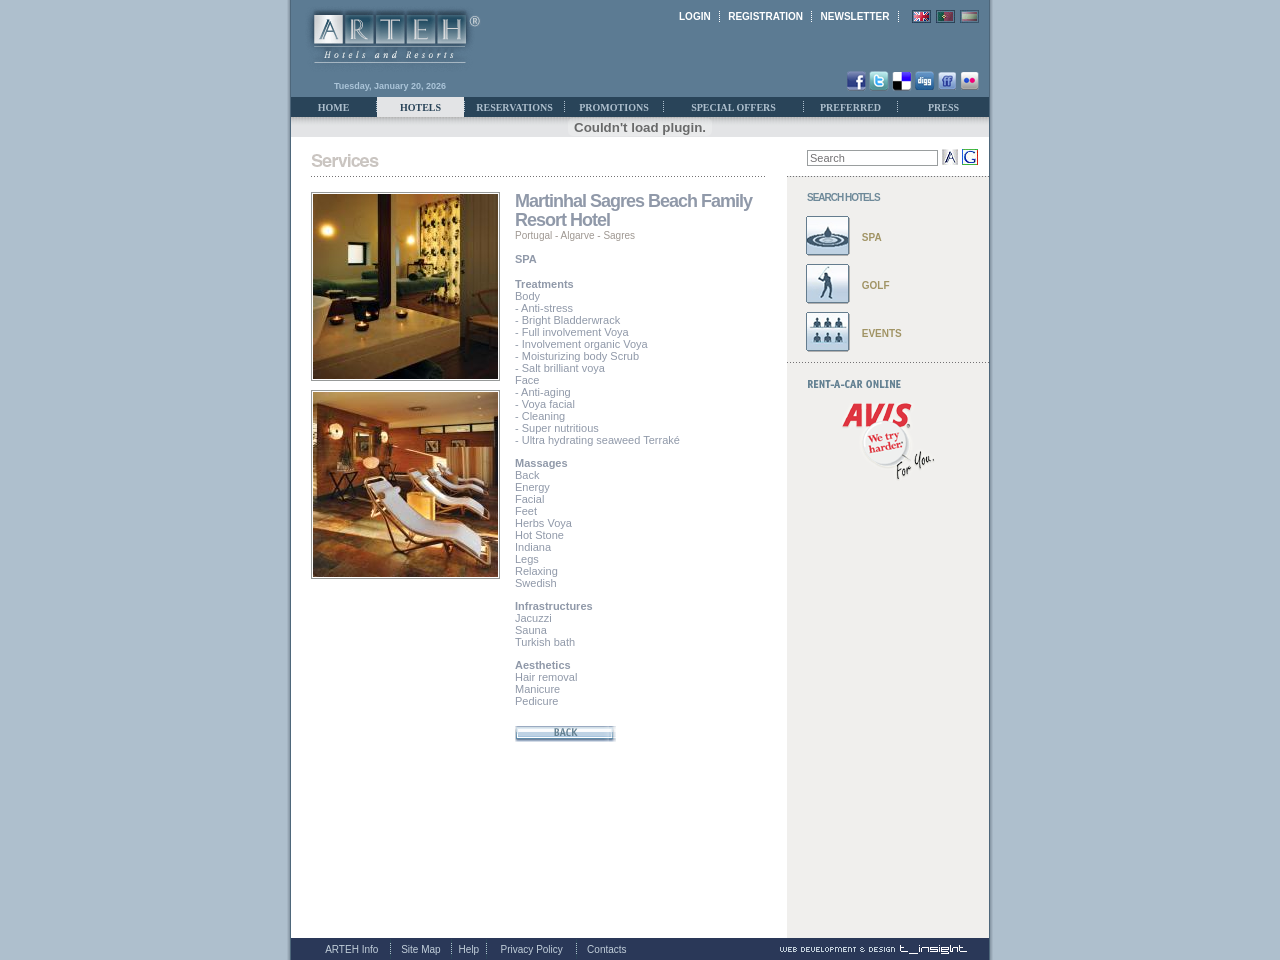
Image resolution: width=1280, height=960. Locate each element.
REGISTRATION (765, 16)
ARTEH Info (351, 949)
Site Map (420, 949)
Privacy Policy (532, 949)
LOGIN (695, 16)
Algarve (578, 235)
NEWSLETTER (855, 16)
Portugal (533, 235)
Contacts (606, 949)
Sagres (619, 235)
